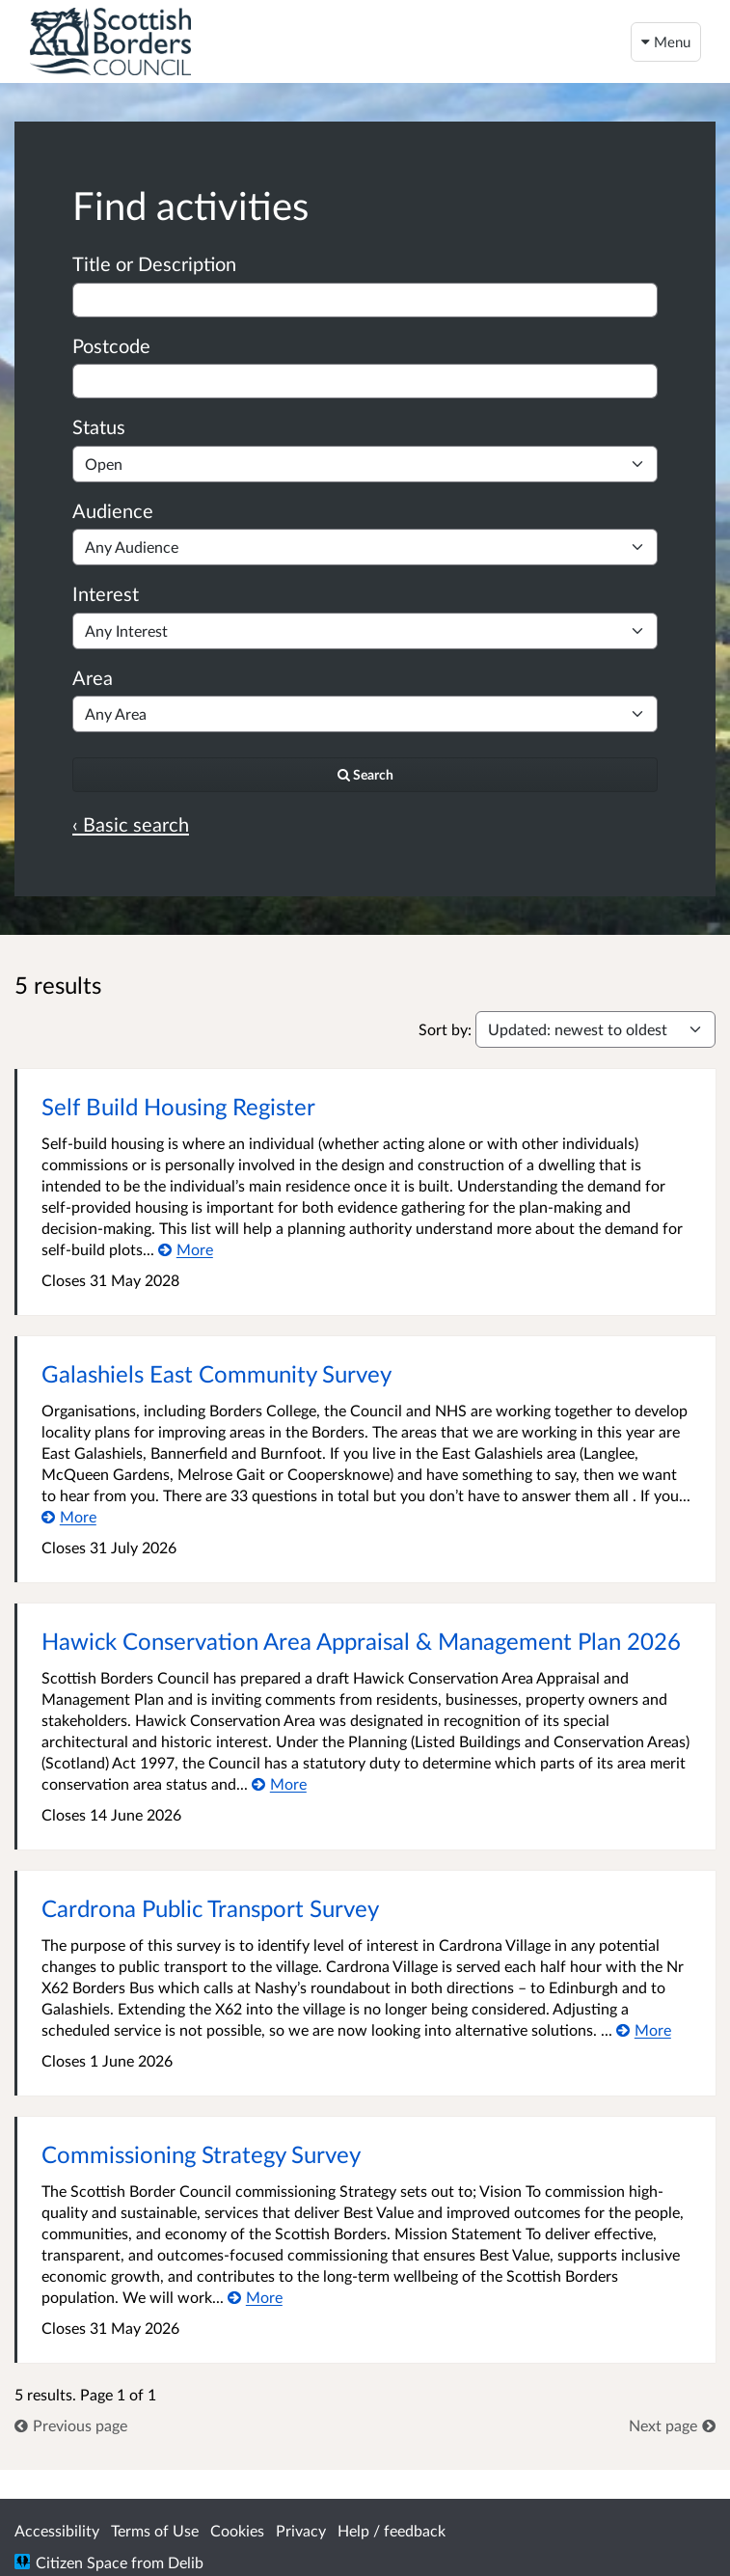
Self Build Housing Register (178, 1106)
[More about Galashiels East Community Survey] (68, 1516)
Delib (185, 2562)
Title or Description (154, 263)
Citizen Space (81, 2562)
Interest (105, 593)
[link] (70, 2425)
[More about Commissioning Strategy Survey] (255, 2297)
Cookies (237, 2530)
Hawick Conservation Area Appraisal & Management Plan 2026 (361, 1641)
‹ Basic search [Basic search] (130, 824)
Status (98, 426)
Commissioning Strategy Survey (201, 2154)
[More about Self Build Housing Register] (185, 1249)
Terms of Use (155, 2530)
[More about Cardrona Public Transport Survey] (643, 2029)
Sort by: (445, 1029)
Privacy (301, 2530)
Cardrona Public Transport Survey (210, 1908)
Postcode (111, 345)
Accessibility (56, 2530)
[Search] (365, 774)
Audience (112, 510)
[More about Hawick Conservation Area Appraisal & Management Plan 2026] (279, 1783)
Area (92, 677)
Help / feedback (392, 2530)
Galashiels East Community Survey (216, 1373)
